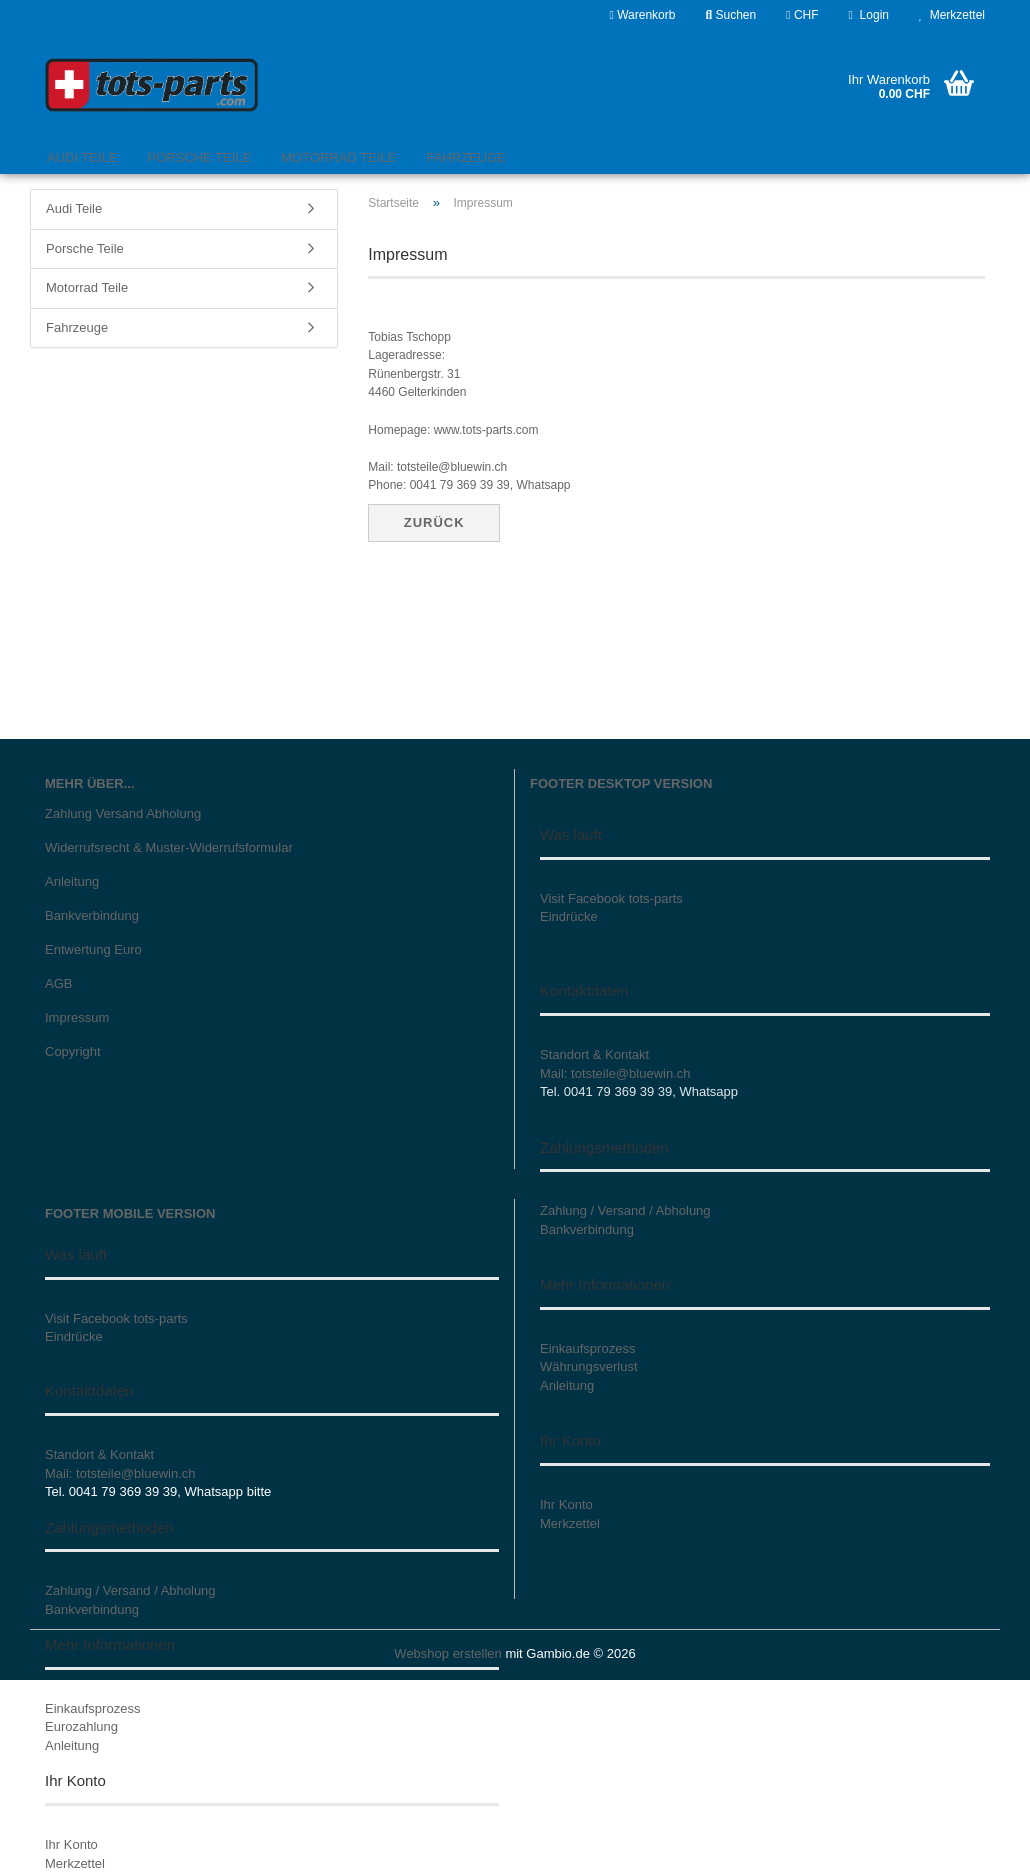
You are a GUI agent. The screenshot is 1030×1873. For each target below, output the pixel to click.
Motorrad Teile (338, 157)
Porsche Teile (200, 157)
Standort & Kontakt (594, 1054)
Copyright (73, 1051)
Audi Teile (82, 157)
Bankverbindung (92, 915)
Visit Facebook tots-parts (611, 898)
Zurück (434, 522)
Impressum (77, 1017)
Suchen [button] (730, 15)
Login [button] (869, 15)
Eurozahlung (81, 1726)
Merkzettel (952, 15)
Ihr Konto (71, 1844)
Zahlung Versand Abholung (123, 813)
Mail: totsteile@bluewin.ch (615, 1073)
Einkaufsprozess (92, 1708)
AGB (58, 983)
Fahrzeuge (465, 157)
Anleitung (72, 881)
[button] (802, 15)
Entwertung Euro (93, 949)
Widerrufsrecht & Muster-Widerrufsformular (169, 847)
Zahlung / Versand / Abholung (130, 1590)
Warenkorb (642, 15)
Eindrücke (569, 916)
